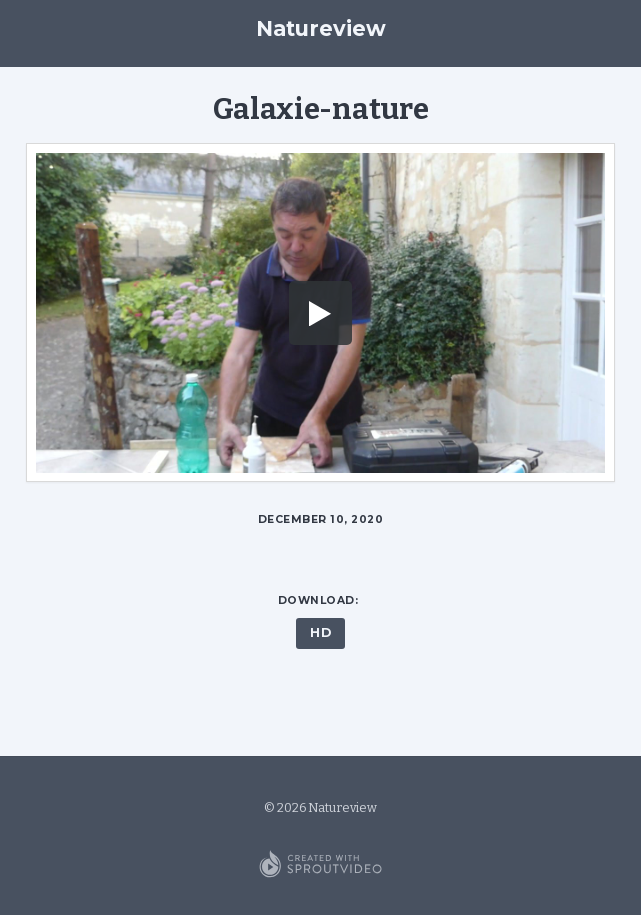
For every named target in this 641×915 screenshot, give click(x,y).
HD (321, 632)
